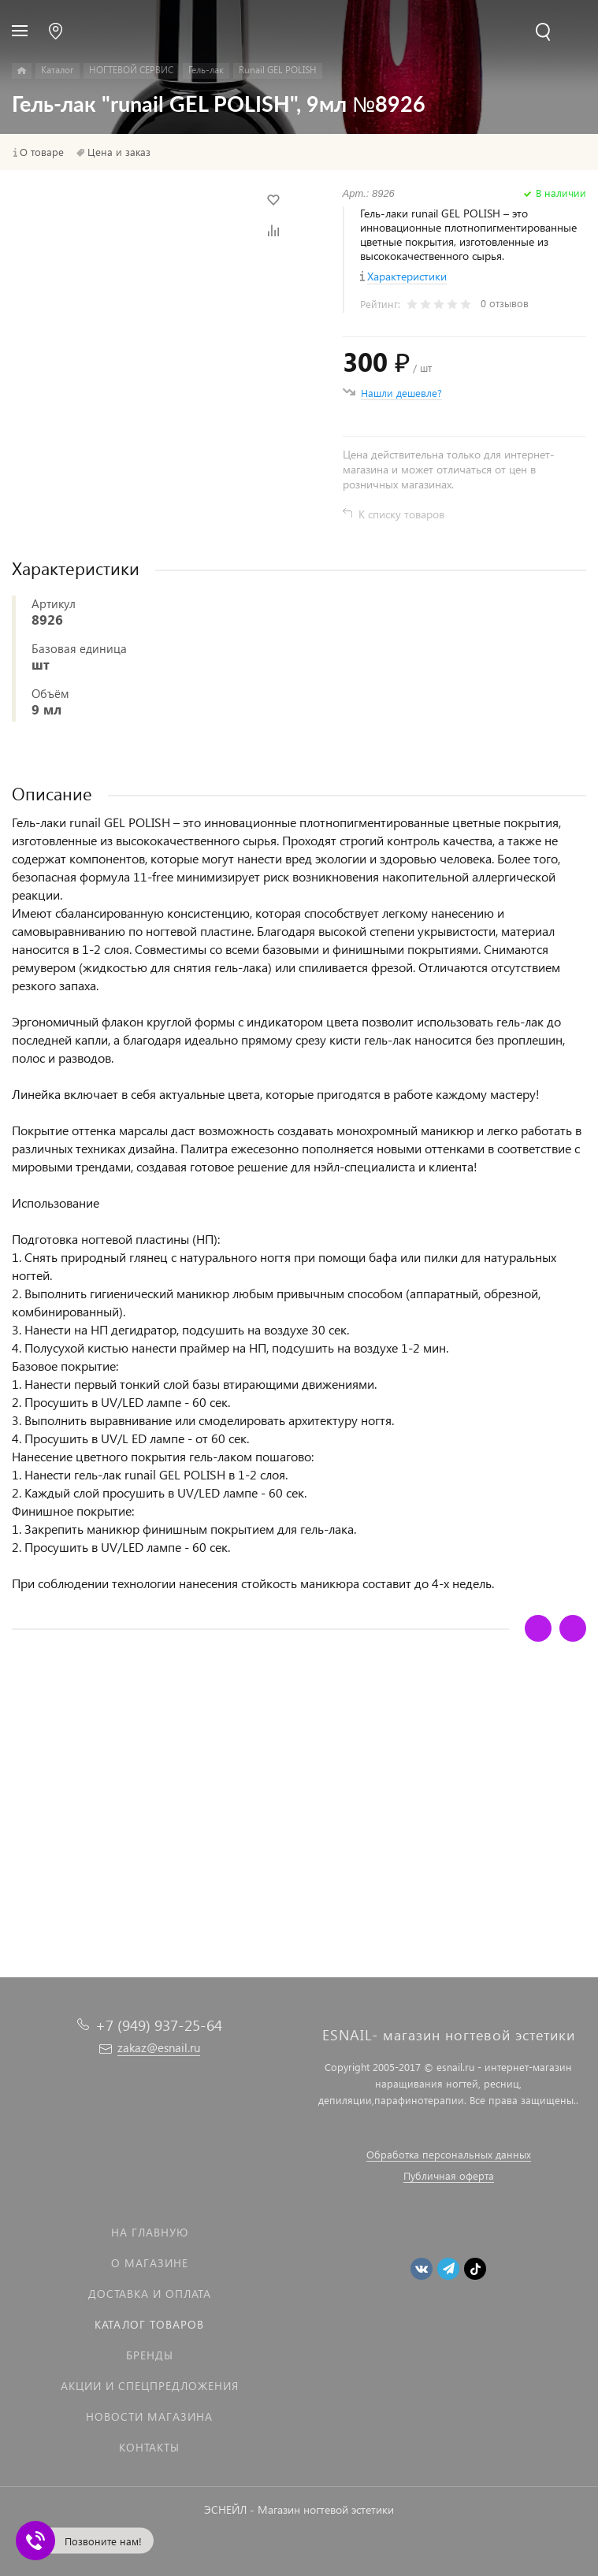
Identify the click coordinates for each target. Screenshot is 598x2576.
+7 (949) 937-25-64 (158, 2025)
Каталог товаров (149, 2324)
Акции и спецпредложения (150, 2385)
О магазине (149, 2262)
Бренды (149, 2355)
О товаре (42, 152)
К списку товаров (401, 514)
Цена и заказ (118, 152)
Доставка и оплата (149, 2293)
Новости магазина (149, 2416)
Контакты (149, 2447)
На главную (149, 2232)
